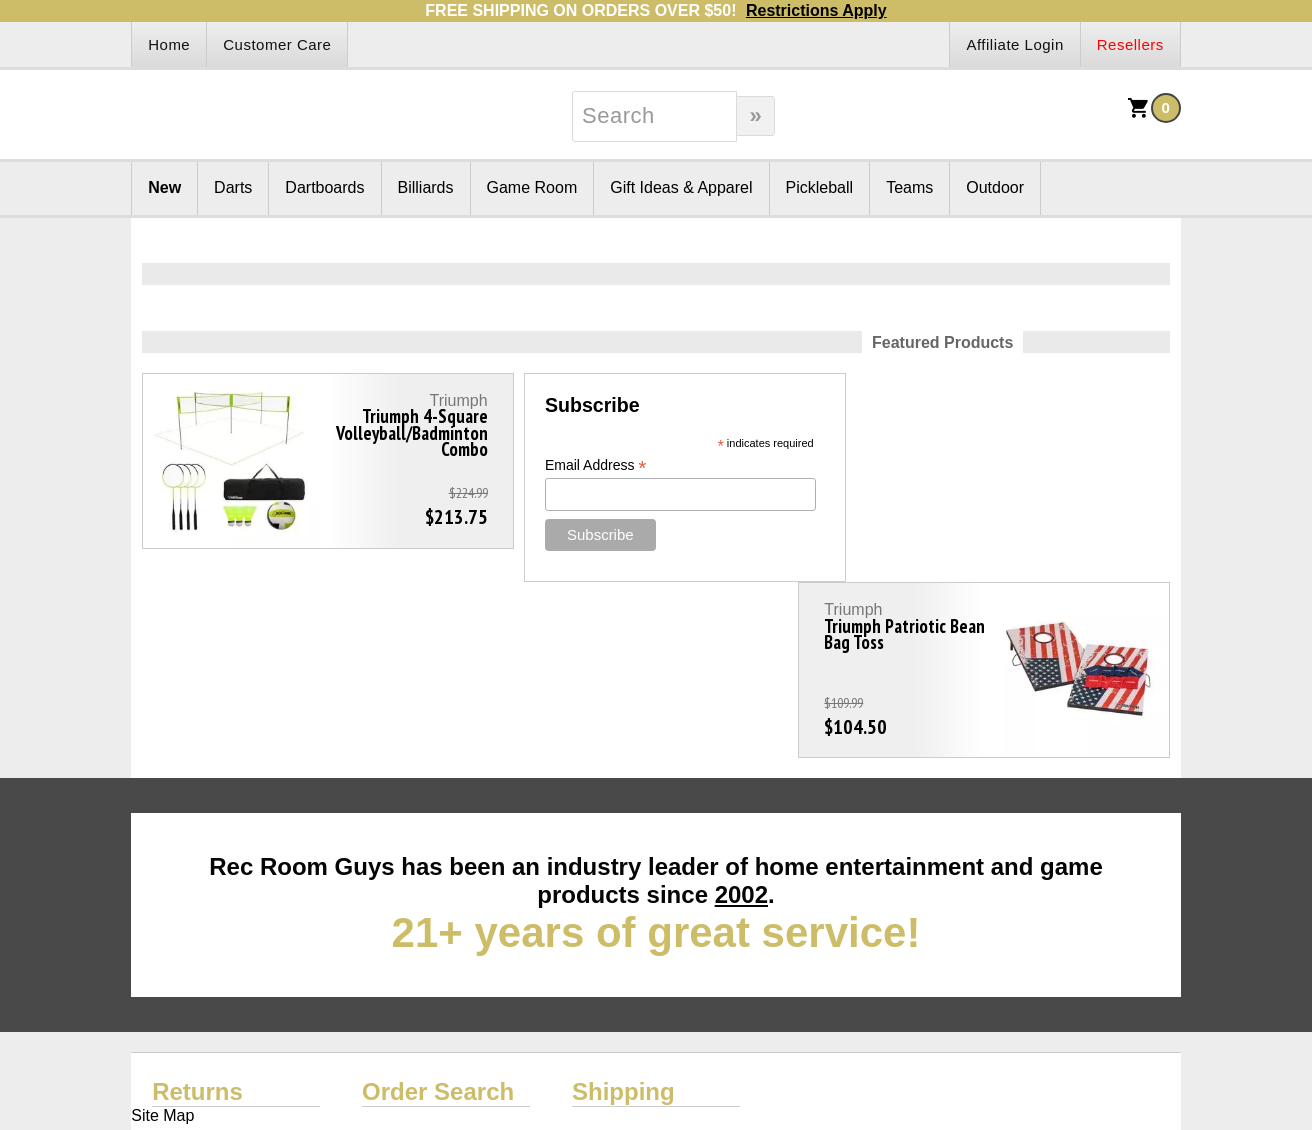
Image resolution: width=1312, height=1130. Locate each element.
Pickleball (820, 187)
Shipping (623, 915)
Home (169, 44)
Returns (197, 915)
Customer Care (277, 44)
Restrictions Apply (816, 10)
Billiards (426, 187)
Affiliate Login (1014, 44)
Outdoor (995, 187)
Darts (233, 187)
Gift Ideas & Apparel (681, 187)
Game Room (532, 187)
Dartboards (324, 187)
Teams (909, 187)
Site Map (162, 939)
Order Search (438, 915)
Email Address (566, 465)
